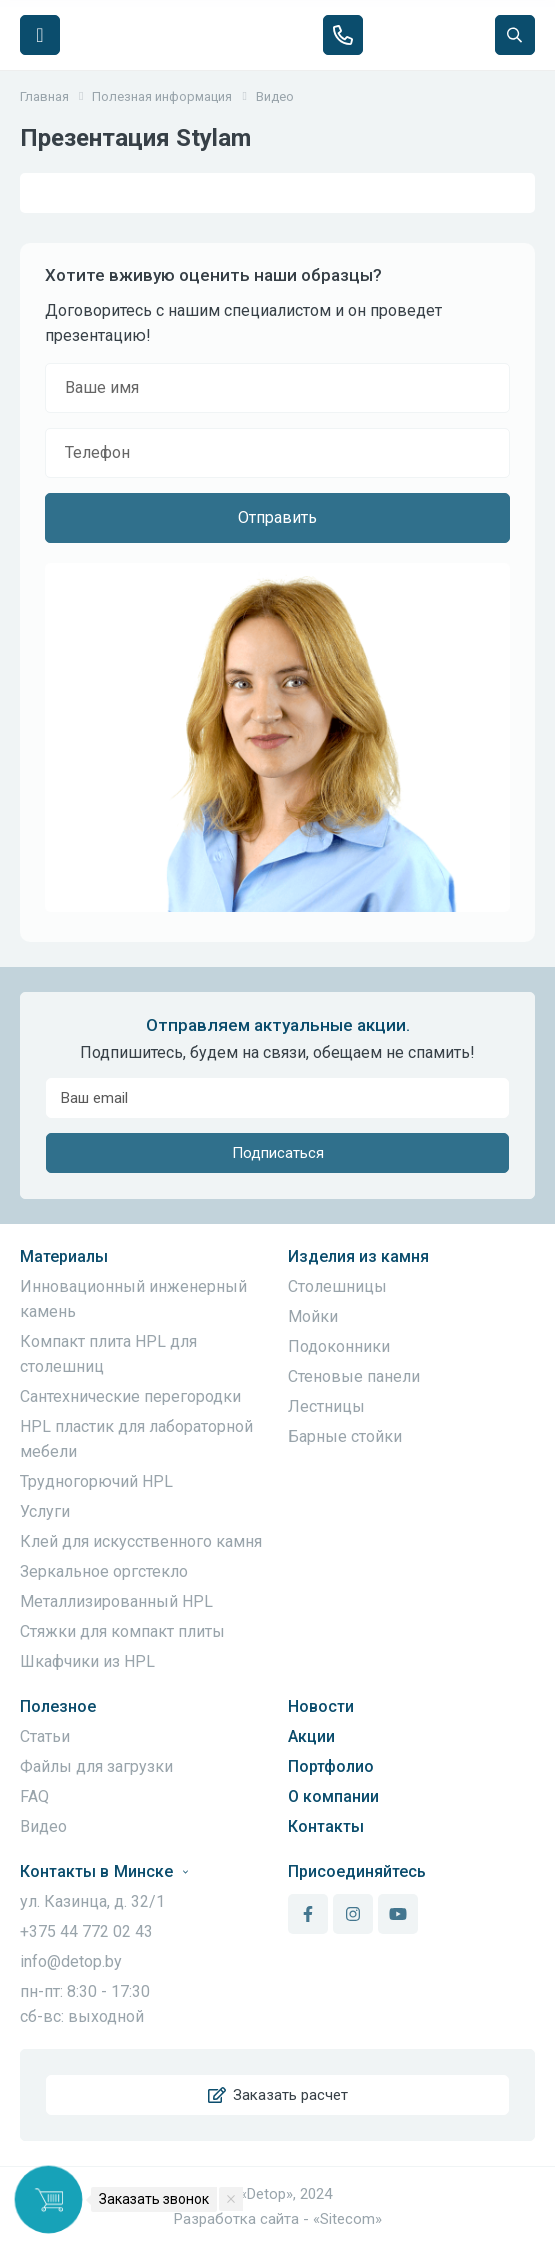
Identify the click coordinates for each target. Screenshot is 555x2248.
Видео (43, 1826)
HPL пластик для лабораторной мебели (136, 1439)
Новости (321, 1706)
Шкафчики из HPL (87, 1661)
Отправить (277, 517)
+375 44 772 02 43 (86, 1931)
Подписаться (278, 1153)
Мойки (313, 1316)
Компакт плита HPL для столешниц (108, 1354)
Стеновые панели (354, 1376)
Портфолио (331, 1766)
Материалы (64, 1256)
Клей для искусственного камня (141, 1541)
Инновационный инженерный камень (133, 1299)
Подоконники (339, 1346)
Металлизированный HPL (116, 1601)
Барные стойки (345, 1436)
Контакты (326, 1826)
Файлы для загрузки (96, 1766)
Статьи (45, 1736)
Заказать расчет (278, 2095)
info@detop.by (71, 1961)
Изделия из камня (358, 1256)
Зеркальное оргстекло (104, 1571)
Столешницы (337, 1286)
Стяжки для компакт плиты (122, 1631)
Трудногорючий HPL (96, 1481)
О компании (333, 1796)
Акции (311, 1736)
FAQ (34, 1796)
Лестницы (326, 1406)
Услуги (45, 1511)
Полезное (58, 1706)
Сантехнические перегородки (130, 1396)
